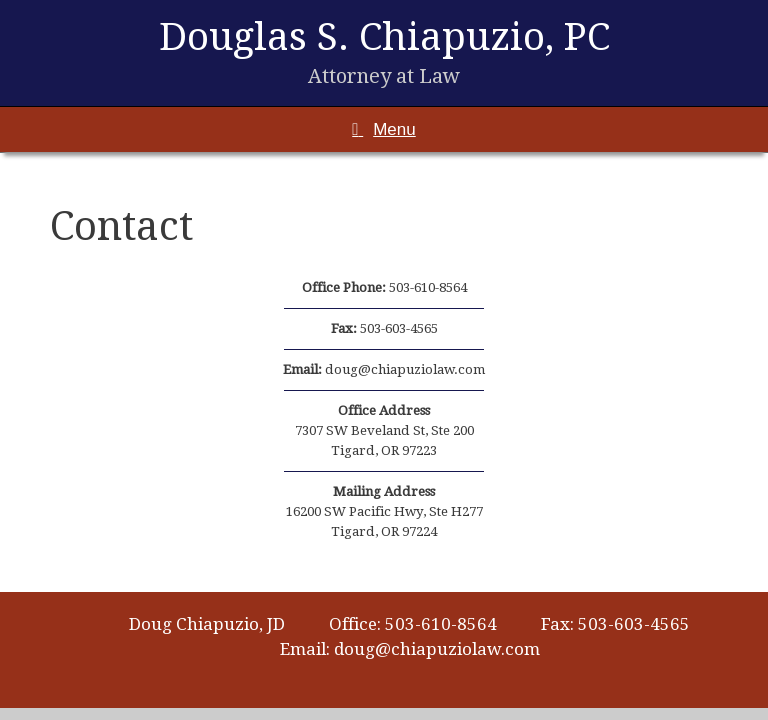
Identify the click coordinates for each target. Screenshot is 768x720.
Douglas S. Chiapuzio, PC (384, 36)
